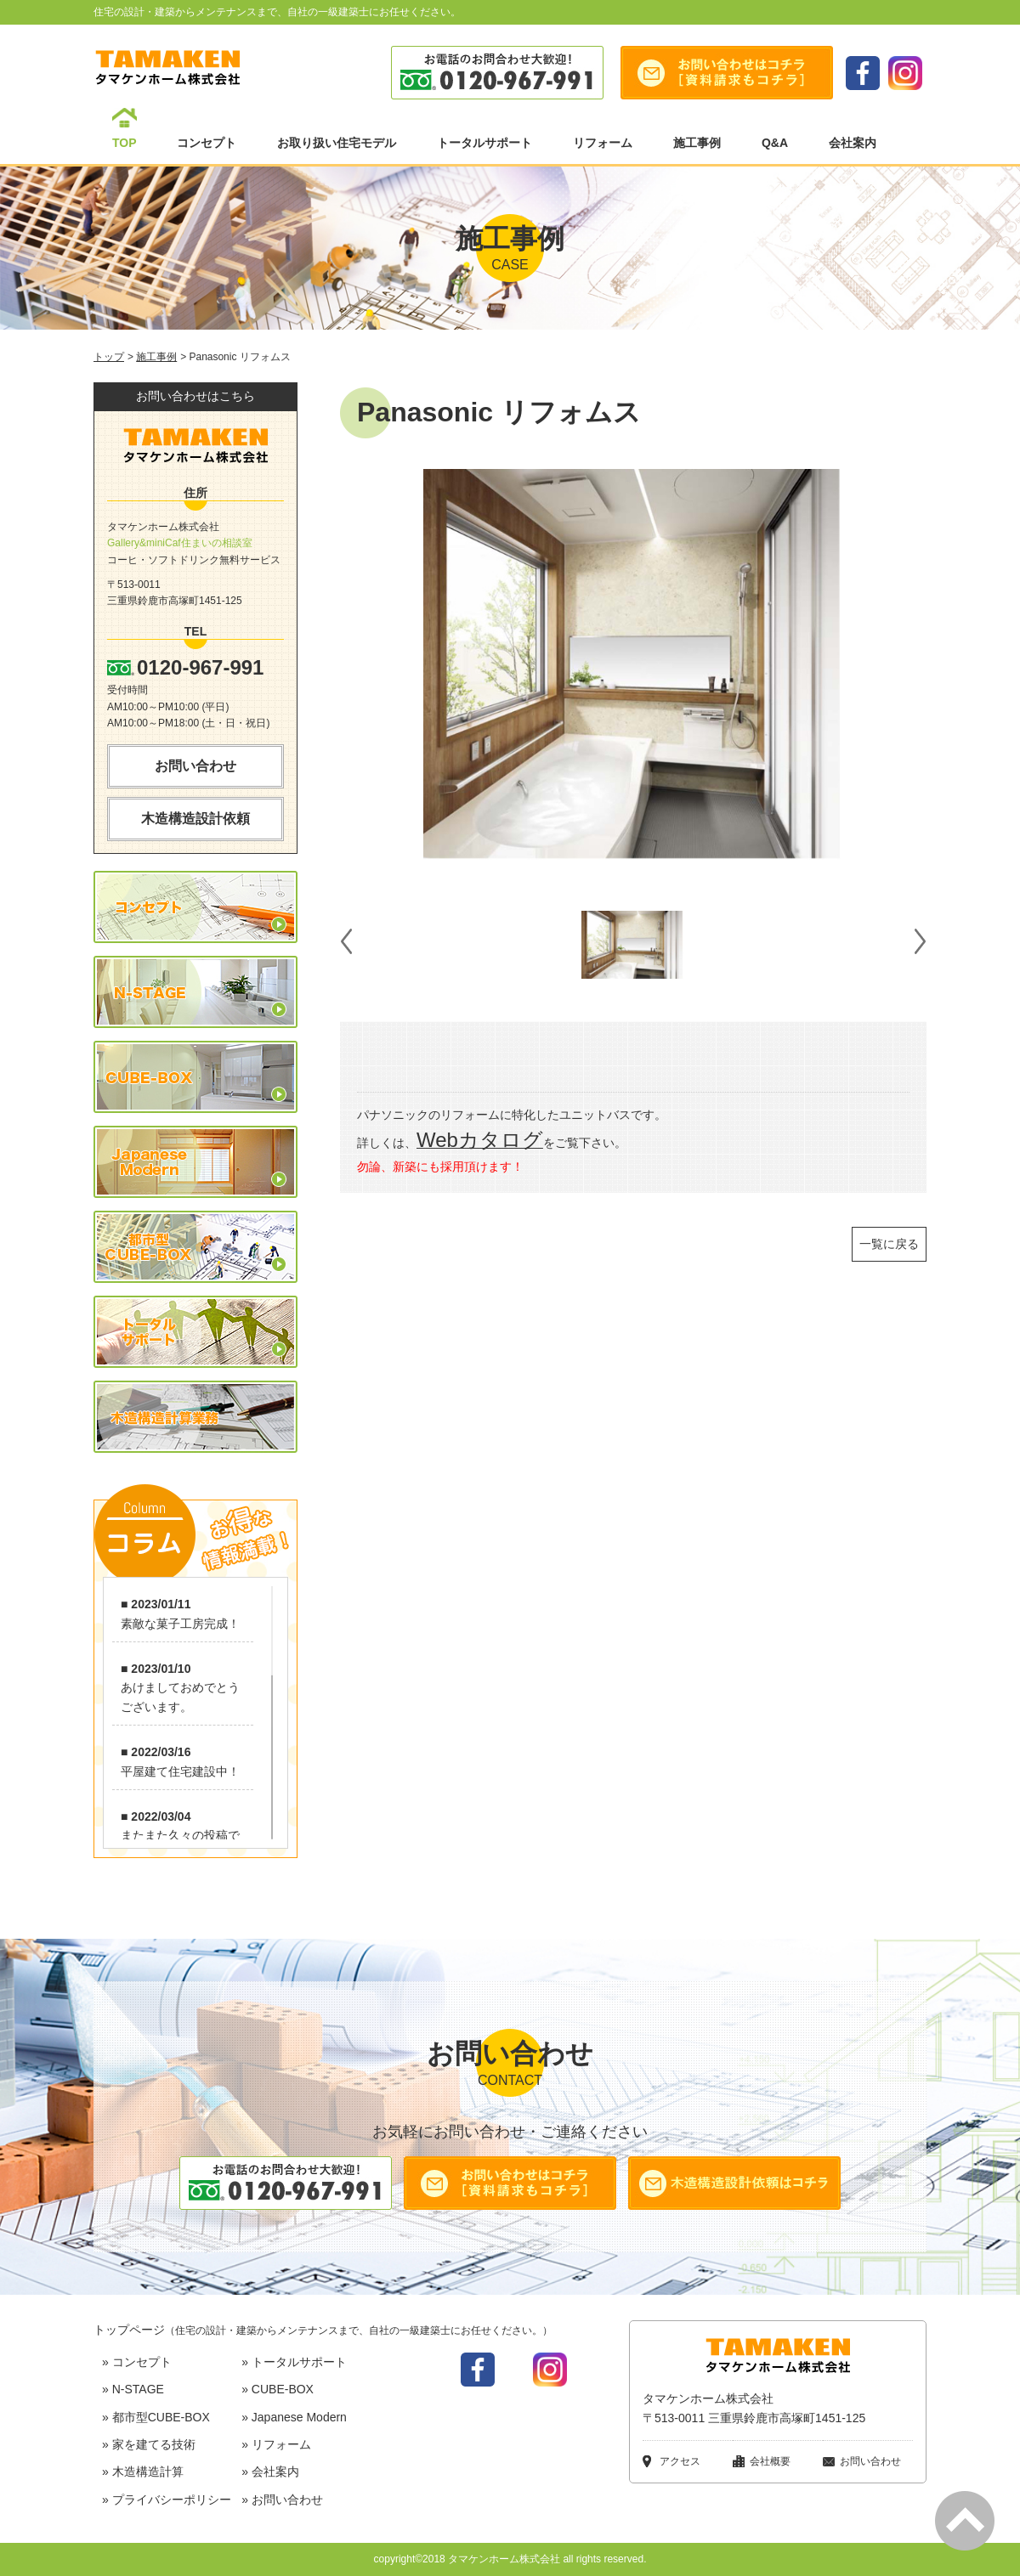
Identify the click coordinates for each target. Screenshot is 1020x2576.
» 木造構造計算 (143, 2471)
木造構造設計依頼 (195, 818)
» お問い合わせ (282, 2499)
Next (920, 945)
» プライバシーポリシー (166, 2499)
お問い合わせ (195, 766)
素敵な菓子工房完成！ (180, 1623)
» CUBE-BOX (277, 2389)
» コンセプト (137, 2362)
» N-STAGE (133, 2389)
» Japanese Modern (294, 2417)
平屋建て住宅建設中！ (180, 1771)
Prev (345, 945)
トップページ (323, 2329)
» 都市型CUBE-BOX (156, 2417)
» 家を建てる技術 (149, 2444)
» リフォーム (276, 2444)
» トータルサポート (294, 2362)
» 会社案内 (270, 2471)
